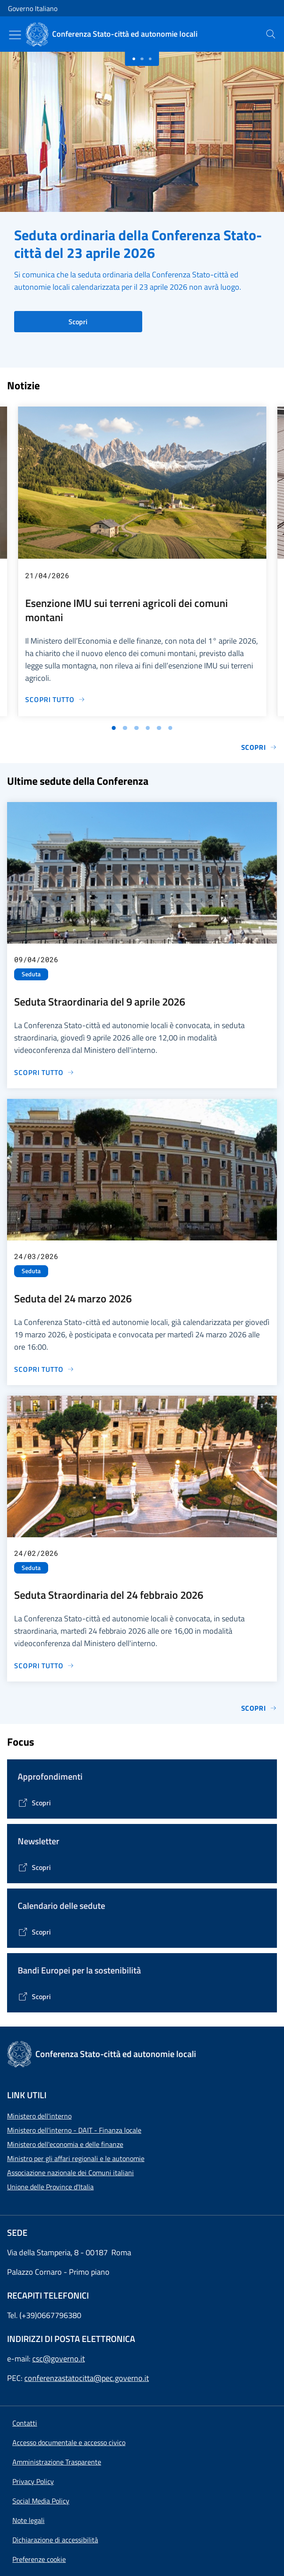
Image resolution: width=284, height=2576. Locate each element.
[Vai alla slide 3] (136, 728)
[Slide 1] (141, 59)
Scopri (77, 321)
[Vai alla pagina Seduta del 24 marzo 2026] (44, 1369)
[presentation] (270, 34)
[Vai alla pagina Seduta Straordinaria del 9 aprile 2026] (44, 1072)
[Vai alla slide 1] (114, 728)
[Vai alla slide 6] (170, 728)
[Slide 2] (150, 59)
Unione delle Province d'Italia (50, 2186)
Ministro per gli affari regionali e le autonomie (75, 2158)
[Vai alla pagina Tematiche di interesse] (34, 1802)
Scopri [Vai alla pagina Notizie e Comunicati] (259, 747)
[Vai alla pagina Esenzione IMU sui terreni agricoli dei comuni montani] (55, 699)
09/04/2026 (36, 959)
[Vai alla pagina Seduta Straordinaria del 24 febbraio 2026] (44, 1665)
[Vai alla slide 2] (125, 728)
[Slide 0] (134, 59)
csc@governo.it (58, 2359)
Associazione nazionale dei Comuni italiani (70, 2172)
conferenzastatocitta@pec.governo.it (86, 2378)
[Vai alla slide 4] (148, 728)
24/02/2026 (36, 1553)
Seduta (31, 974)
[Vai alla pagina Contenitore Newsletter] (34, 1867)
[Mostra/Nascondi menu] (15, 35)
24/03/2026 (36, 1256)
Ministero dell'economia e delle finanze (65, 2144)
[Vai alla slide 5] (159, 728)
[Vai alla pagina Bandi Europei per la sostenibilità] (34, 1996)
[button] (39, 2559)
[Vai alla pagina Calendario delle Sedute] (34, 1932)
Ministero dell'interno (39, 2116)
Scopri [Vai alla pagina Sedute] (259, 1708)
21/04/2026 (47, 575)
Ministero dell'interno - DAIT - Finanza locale (74, 2130)
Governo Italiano (32, 8)
